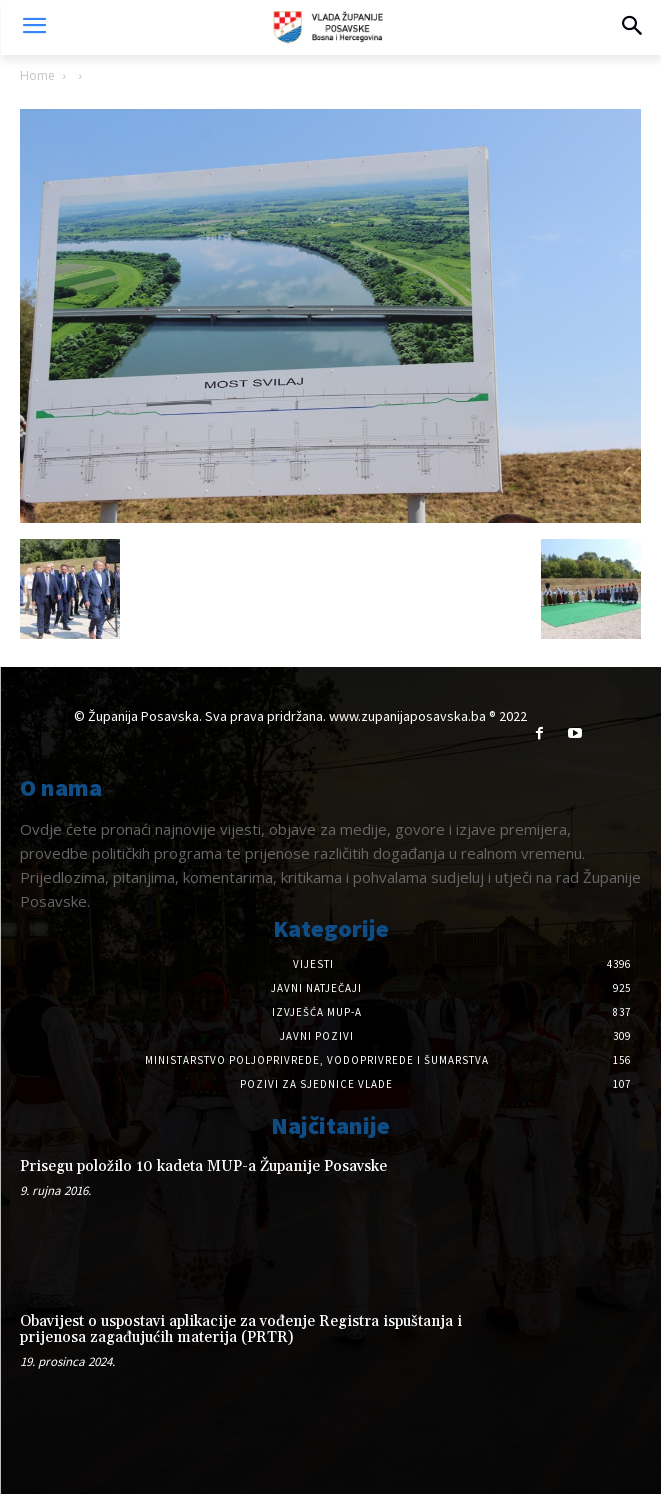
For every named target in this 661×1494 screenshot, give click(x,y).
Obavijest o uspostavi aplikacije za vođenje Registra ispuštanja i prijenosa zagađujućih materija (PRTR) (241, 1330)
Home (37, 75)
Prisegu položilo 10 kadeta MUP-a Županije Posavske (203, 1166)
